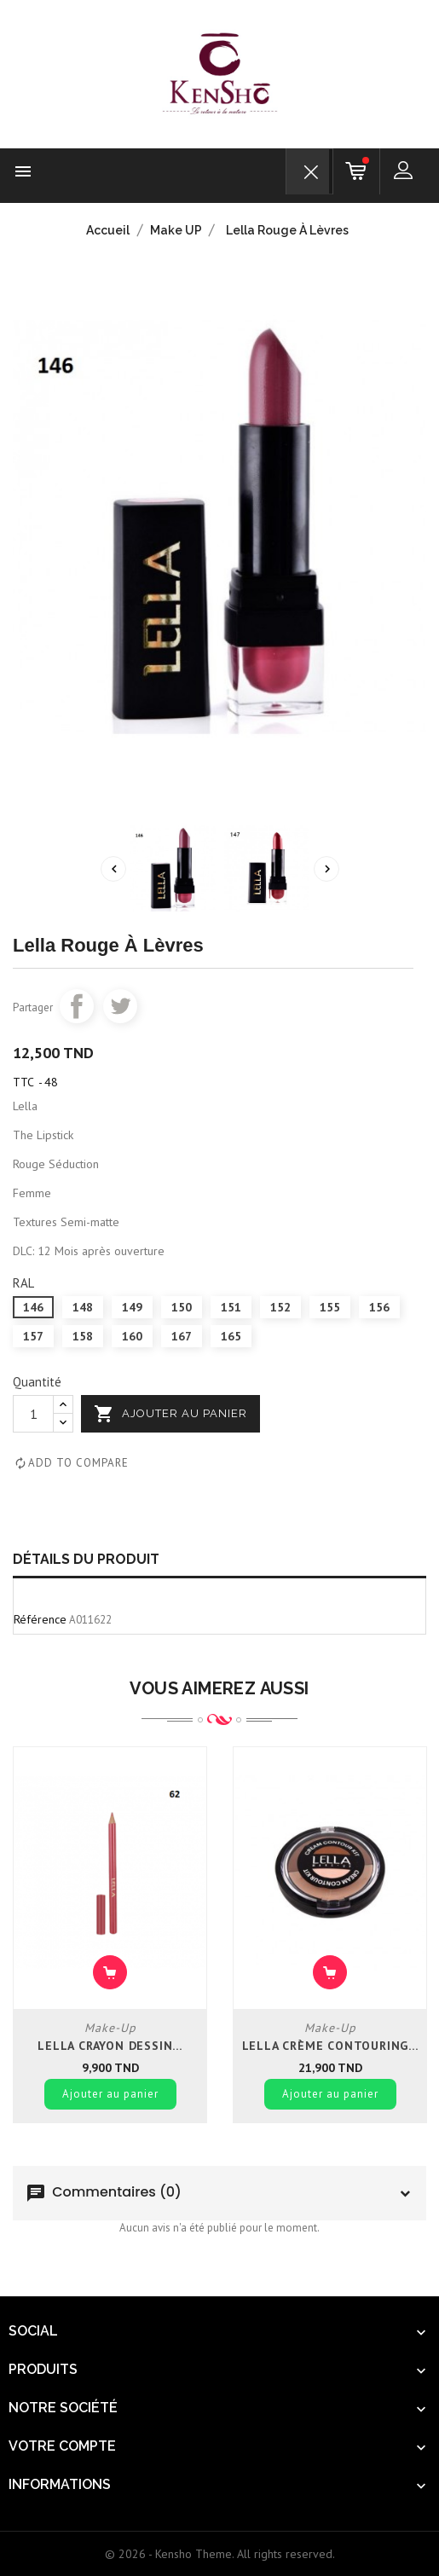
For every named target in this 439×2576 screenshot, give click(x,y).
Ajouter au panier (170, 1414)
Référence (40, 1619)
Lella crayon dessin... (110, 2045)
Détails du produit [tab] (86, 1559)
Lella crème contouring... (330, 2045)
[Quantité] (33, 1414)
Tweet (120, 1006)
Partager (77, 1006)
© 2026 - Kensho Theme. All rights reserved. (220, 2554)
